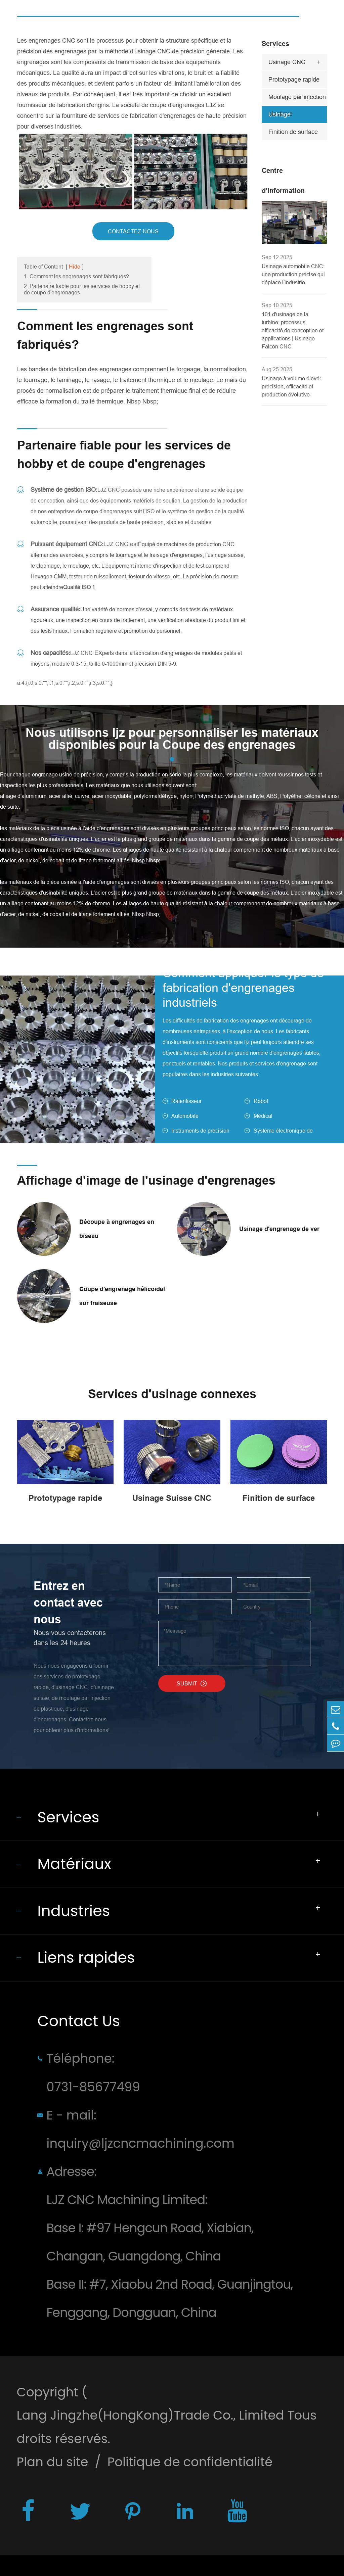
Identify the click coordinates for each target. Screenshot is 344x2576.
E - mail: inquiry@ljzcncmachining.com (140, 2129)
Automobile (185, 1116)
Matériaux (74, 1863)
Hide (74, 267)
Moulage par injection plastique (297, 99)
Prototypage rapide (293, 79)
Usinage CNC (286, 61)
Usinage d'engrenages (286, 117)
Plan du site (52, 2462)
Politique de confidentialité (190, 2462)
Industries (73, 1910)
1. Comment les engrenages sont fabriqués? (76, 276)
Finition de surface (293, 131)
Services (275, 44)
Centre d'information (283, 180)
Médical (263, 1116)
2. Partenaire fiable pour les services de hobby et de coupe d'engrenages (82, 289)
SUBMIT (192, 1683)
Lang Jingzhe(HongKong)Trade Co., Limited (150, 2415)
